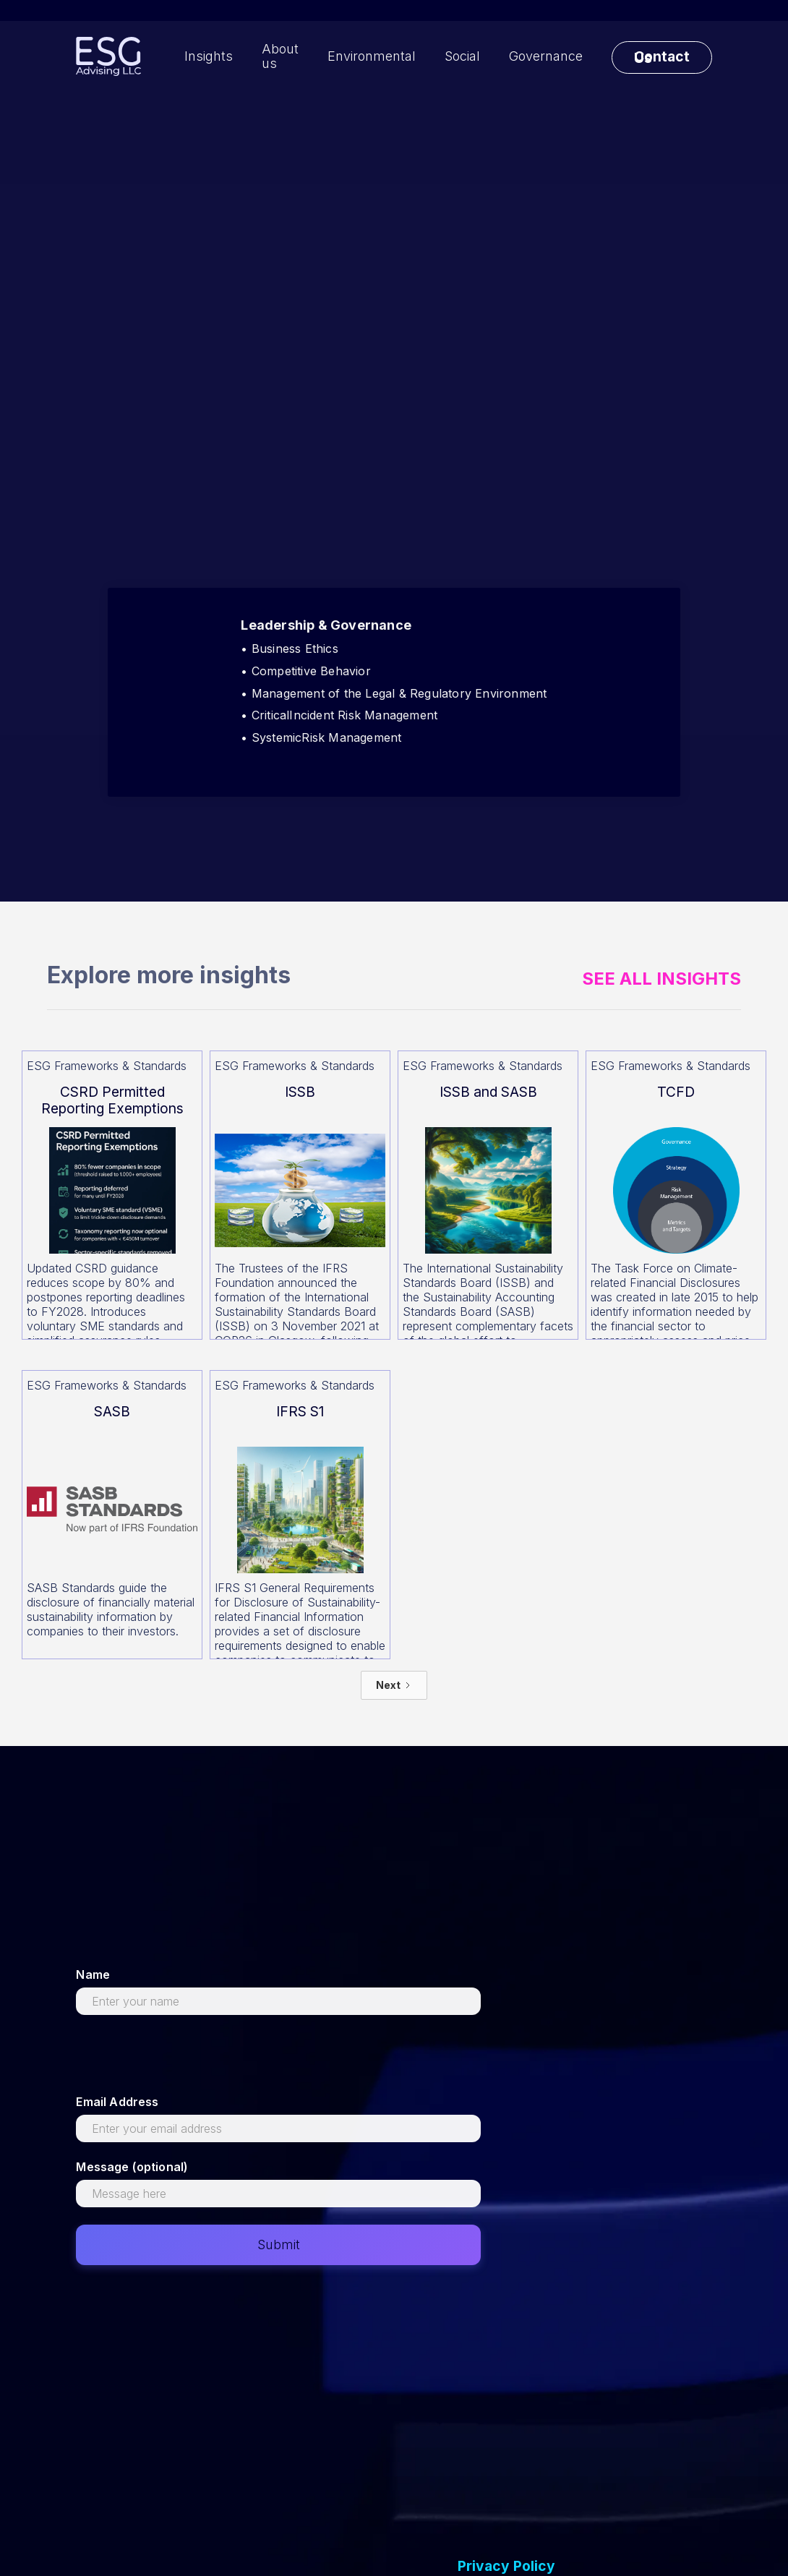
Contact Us (662, 57)
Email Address (117, 2101)
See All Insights (661, 979)
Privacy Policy (506, 2566)
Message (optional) (132, 2167)
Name (93, 1974)
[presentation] (186, 2060)
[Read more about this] (112, 1195)
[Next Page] (394, 1685)
